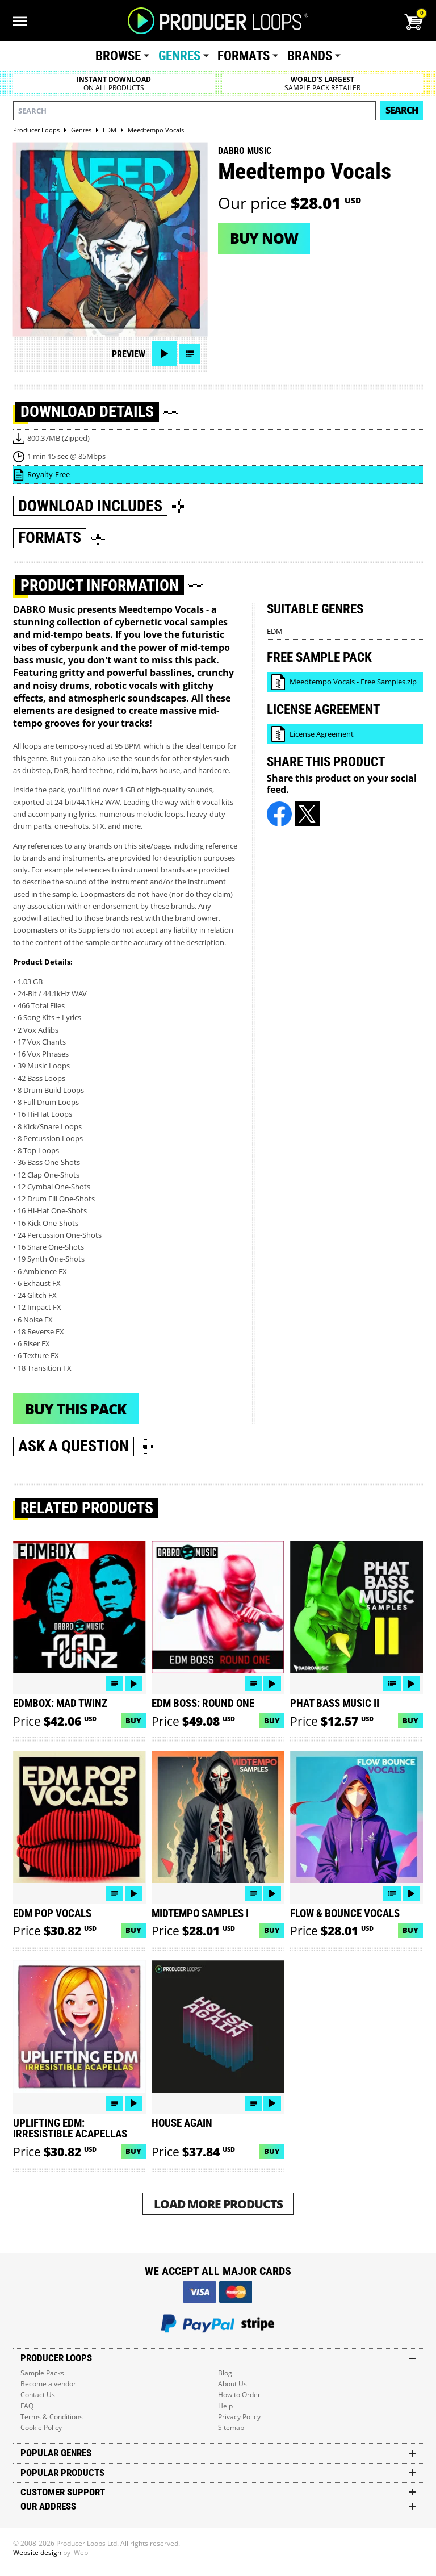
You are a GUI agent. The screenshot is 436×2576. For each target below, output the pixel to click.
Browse (118, 56)
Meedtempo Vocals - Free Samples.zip (353, 682)
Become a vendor (48, 2384)
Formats (243, 56)
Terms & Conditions (51, 2416)
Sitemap (231, 2427)
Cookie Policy (41, 2427)
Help (225, 2406)
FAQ (26, 2406)
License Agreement (322, 734)
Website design (37, 2552)
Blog (225, 2373)
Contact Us (37, 2394)
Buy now (264, 238)
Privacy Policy (239, 2416)
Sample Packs (42, 2373)
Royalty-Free (48, 474)
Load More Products (218, 2203)
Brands (309, 56)
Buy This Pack (75, 1408)
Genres (179, 56)
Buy (133, 1720)
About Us (232, 2384)
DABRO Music (244, 150)
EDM (275, 631)
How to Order (239, 2394)
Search (401, 110)
